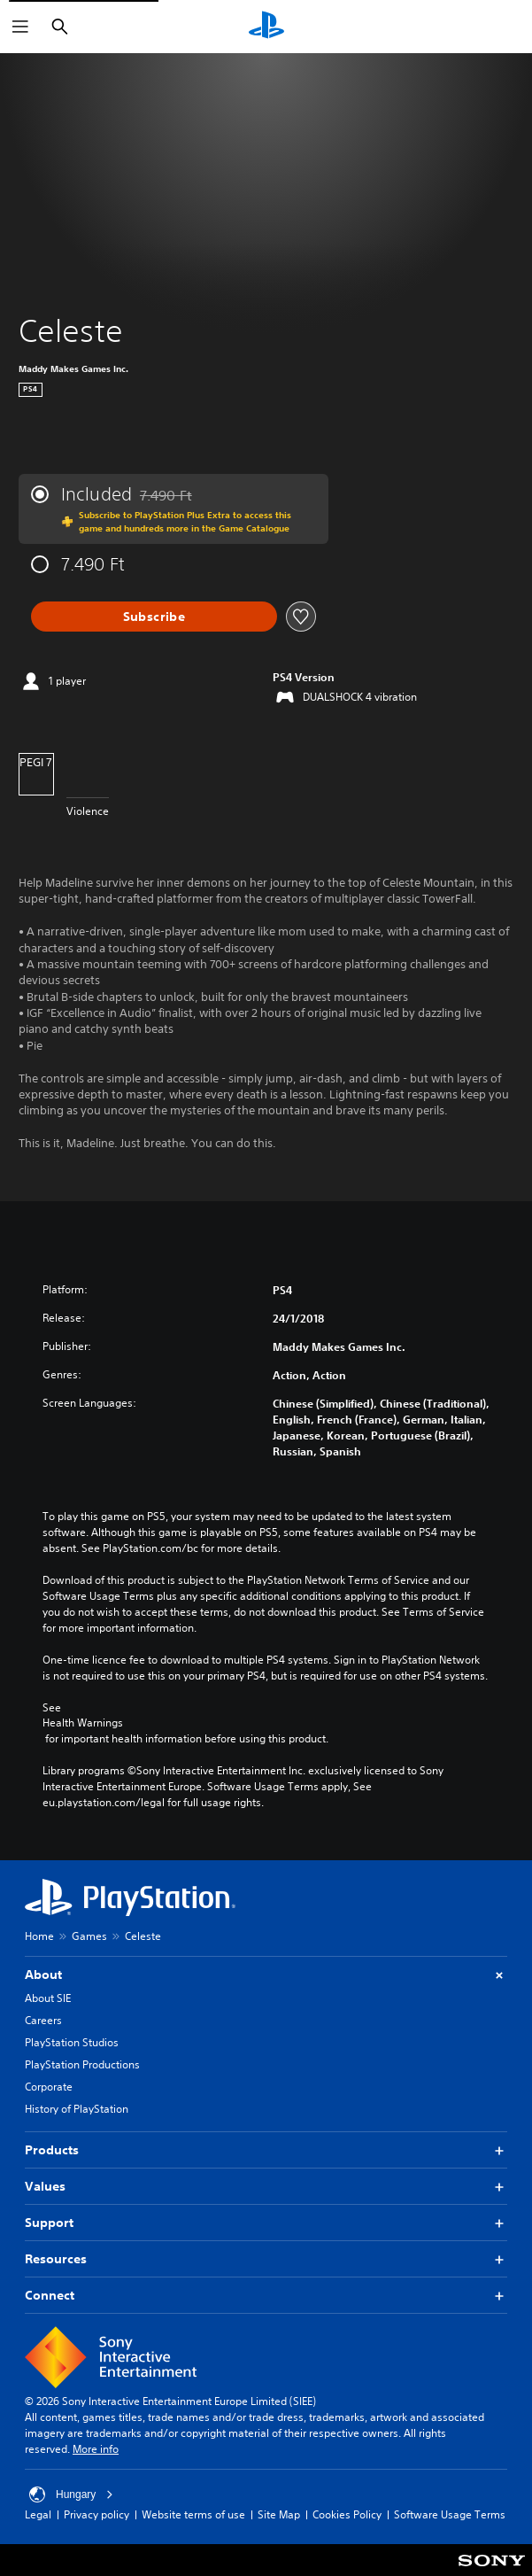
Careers (43, 2020)
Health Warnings (82, 1723)
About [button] (266, 1975)
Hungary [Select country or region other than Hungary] (71, 2494)
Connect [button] (266, 2295)
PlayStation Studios (72, 2042)
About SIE (48, 1998)
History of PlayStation (76, 2108)
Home (39, 1936)
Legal (38, 2514)
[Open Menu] (20, 26)
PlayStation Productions (82, 2064)
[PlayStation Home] (266, 26)
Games (89, 1936)
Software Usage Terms (449, 2514)
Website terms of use (193, 2514)
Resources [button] (266, 2259)
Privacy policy (96, 2514)
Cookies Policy (347, 2514)
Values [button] (266, 2186)
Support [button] (266, 2223)
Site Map (279, 2514)
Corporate (49, 2086)
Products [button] (266, 2150)
